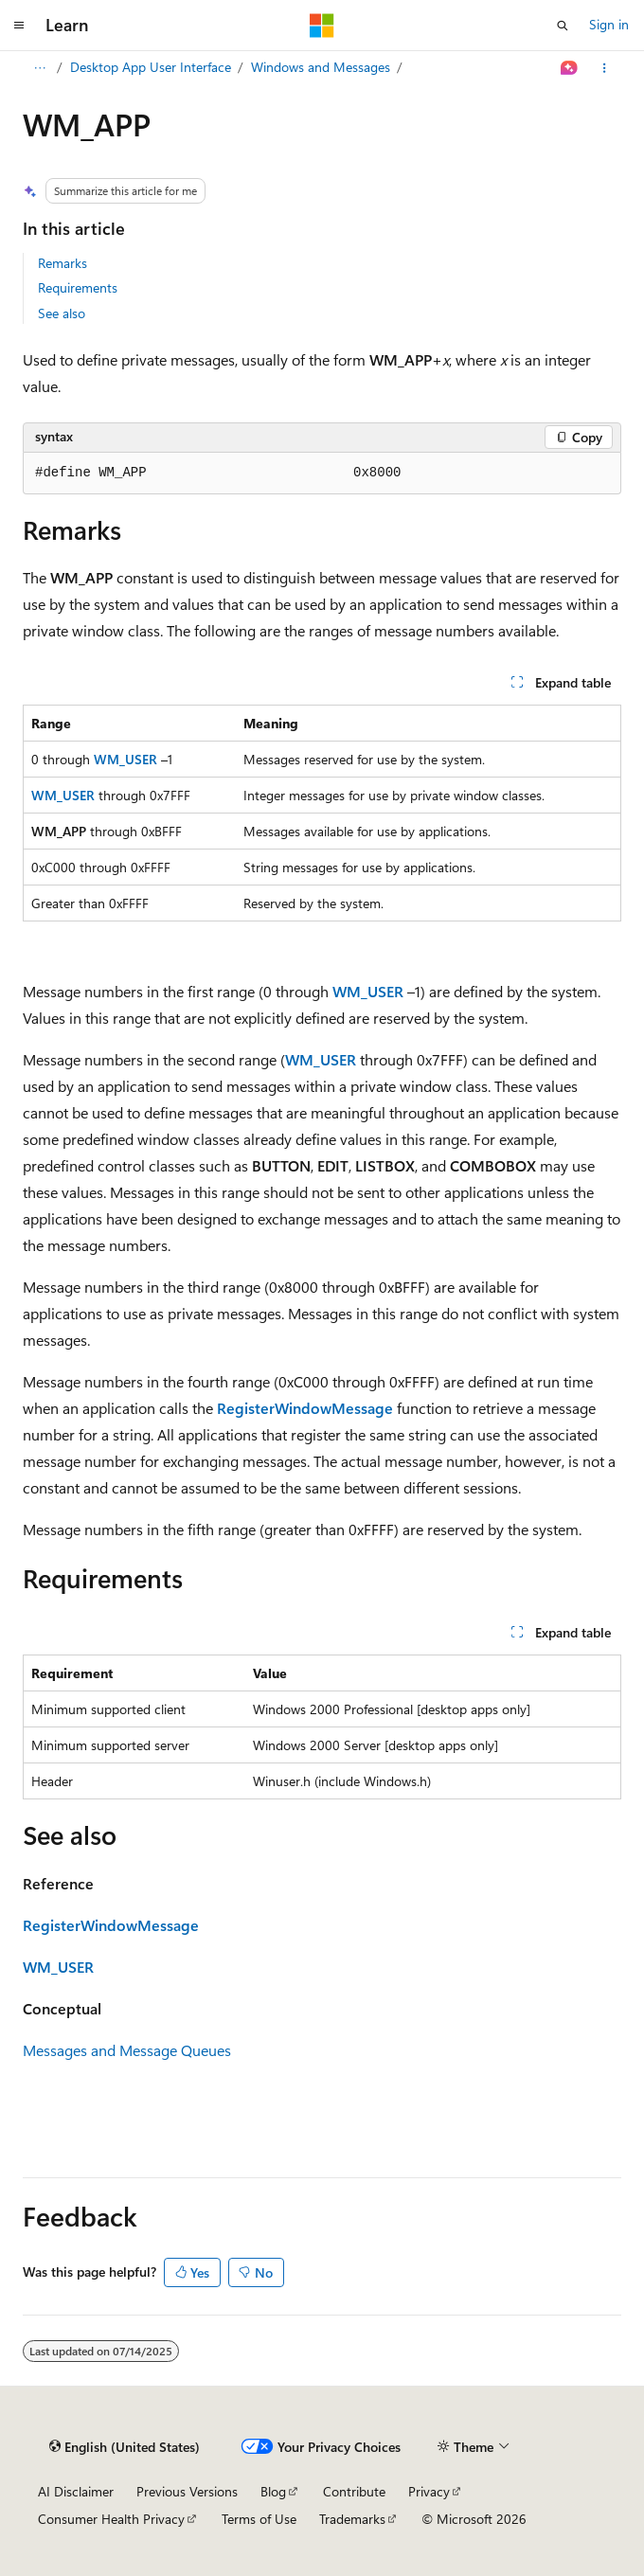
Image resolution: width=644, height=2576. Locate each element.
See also (61, 313)
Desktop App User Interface (150, 67)
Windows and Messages (320, 67)
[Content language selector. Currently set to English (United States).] (124, 2447)
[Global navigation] (19, 26)
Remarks (62, 263)
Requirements (77, 287)
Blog (273, 2491)
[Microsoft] (322, 25)
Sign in (609, 24)
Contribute (354, 2491)
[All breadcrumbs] (39, 68)
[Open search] (562, 26)
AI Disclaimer (76, 2491)
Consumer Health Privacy (111, 2519)
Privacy (429, 2491)
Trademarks (352, 2519)
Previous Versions (187, 2491)
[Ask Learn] (569, 68)
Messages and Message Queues (127, 2050)
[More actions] (604, 68)
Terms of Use (259, 2519)
